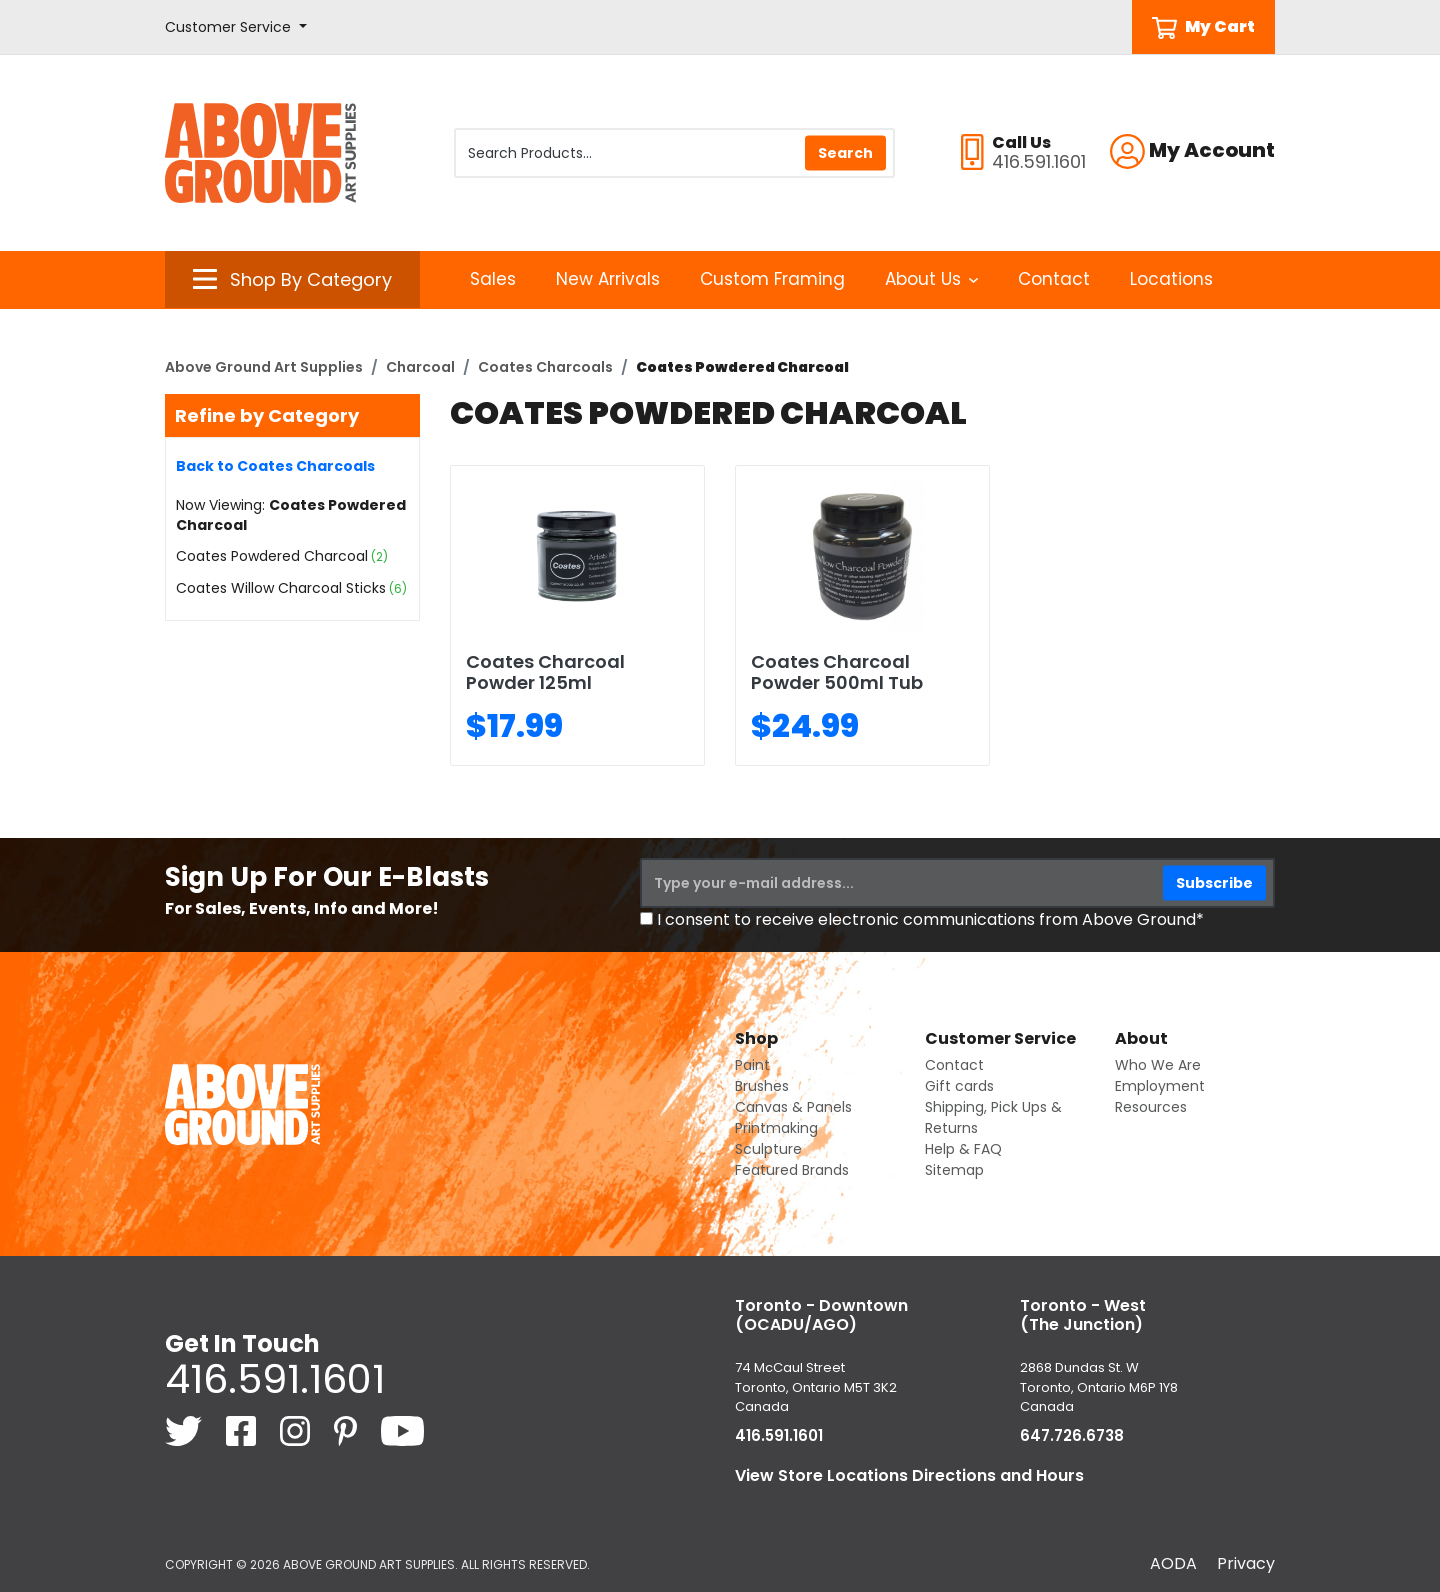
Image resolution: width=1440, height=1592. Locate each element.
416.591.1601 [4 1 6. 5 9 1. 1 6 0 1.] (275, 1379)
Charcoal (420, 367)
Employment (1160, 1086)
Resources (1151, 1107)
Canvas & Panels (793, 1107)
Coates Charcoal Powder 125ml (545, 672)
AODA (1173, 1563)
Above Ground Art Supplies (264, 367)
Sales (493, 279)
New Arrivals (608, 279)
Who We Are (1158, 1065)
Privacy (1246, 1563)
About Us (931, 279)
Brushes (762, 1086)
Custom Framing (772, 279)
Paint (752, 1065)
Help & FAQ (963, 1149)
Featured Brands (792, 1170)
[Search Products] (674, 153)
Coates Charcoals (545, 367)
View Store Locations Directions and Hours (909, 1475)
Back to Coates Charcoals (275, 466)
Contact (1054, 279)
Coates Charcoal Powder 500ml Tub (837, 672)
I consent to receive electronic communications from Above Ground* (930, 919)
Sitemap (954, 1170)
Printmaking (776, 1128)
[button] (236, 27)
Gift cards (959, 1086)
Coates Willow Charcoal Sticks (281, 588)
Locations (1171, 279)
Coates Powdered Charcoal (272, 556)
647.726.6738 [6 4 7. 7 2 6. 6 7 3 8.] (1072, 1435)
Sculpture (768, 1149)
